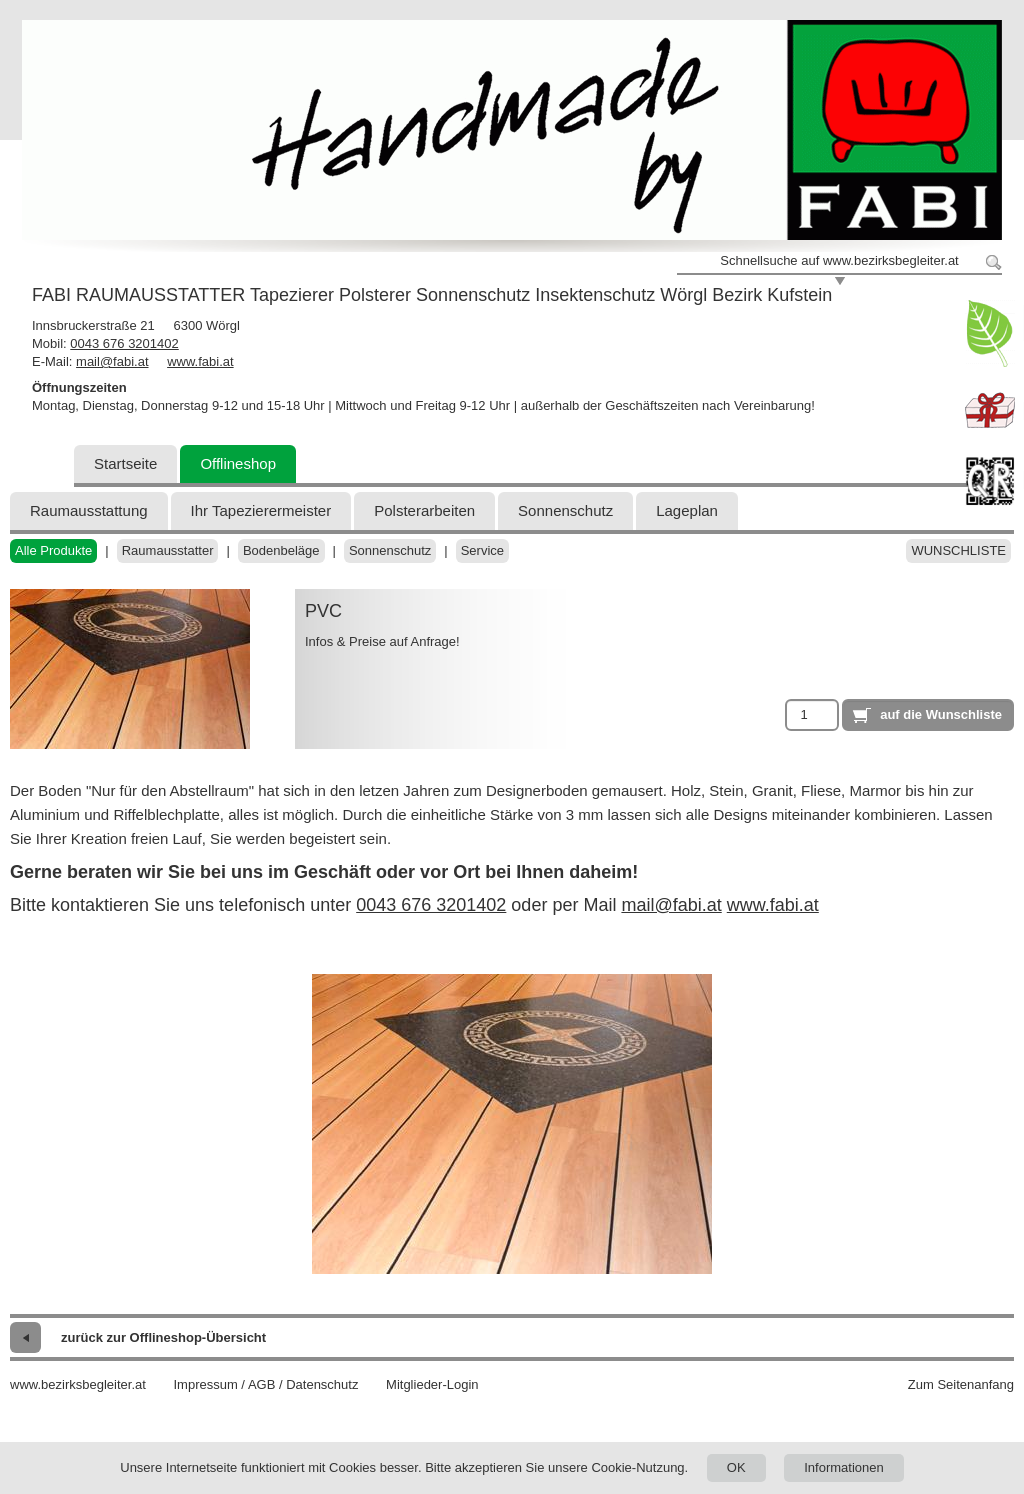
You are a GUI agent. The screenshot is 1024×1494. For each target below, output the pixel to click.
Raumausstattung (89, 510)
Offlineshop (238, 463)
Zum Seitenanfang (961, 1384)
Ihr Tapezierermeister (261, 510)
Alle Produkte (53, 550)
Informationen (844, 1467)
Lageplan (687, 510)
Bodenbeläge (281, 550)
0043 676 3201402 (124, 343)
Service (482, 550)
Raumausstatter (168, 550)
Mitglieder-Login (432, 1384)
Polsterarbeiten (424, 510)
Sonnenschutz (565, 510)
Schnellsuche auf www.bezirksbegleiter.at (839, 260)
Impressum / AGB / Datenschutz (265, 1384)
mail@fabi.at (112, 361)
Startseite (125, 463)
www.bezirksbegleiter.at (78, 1384)
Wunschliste (958, 550)
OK (736, 1467)
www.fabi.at (200, 361)
